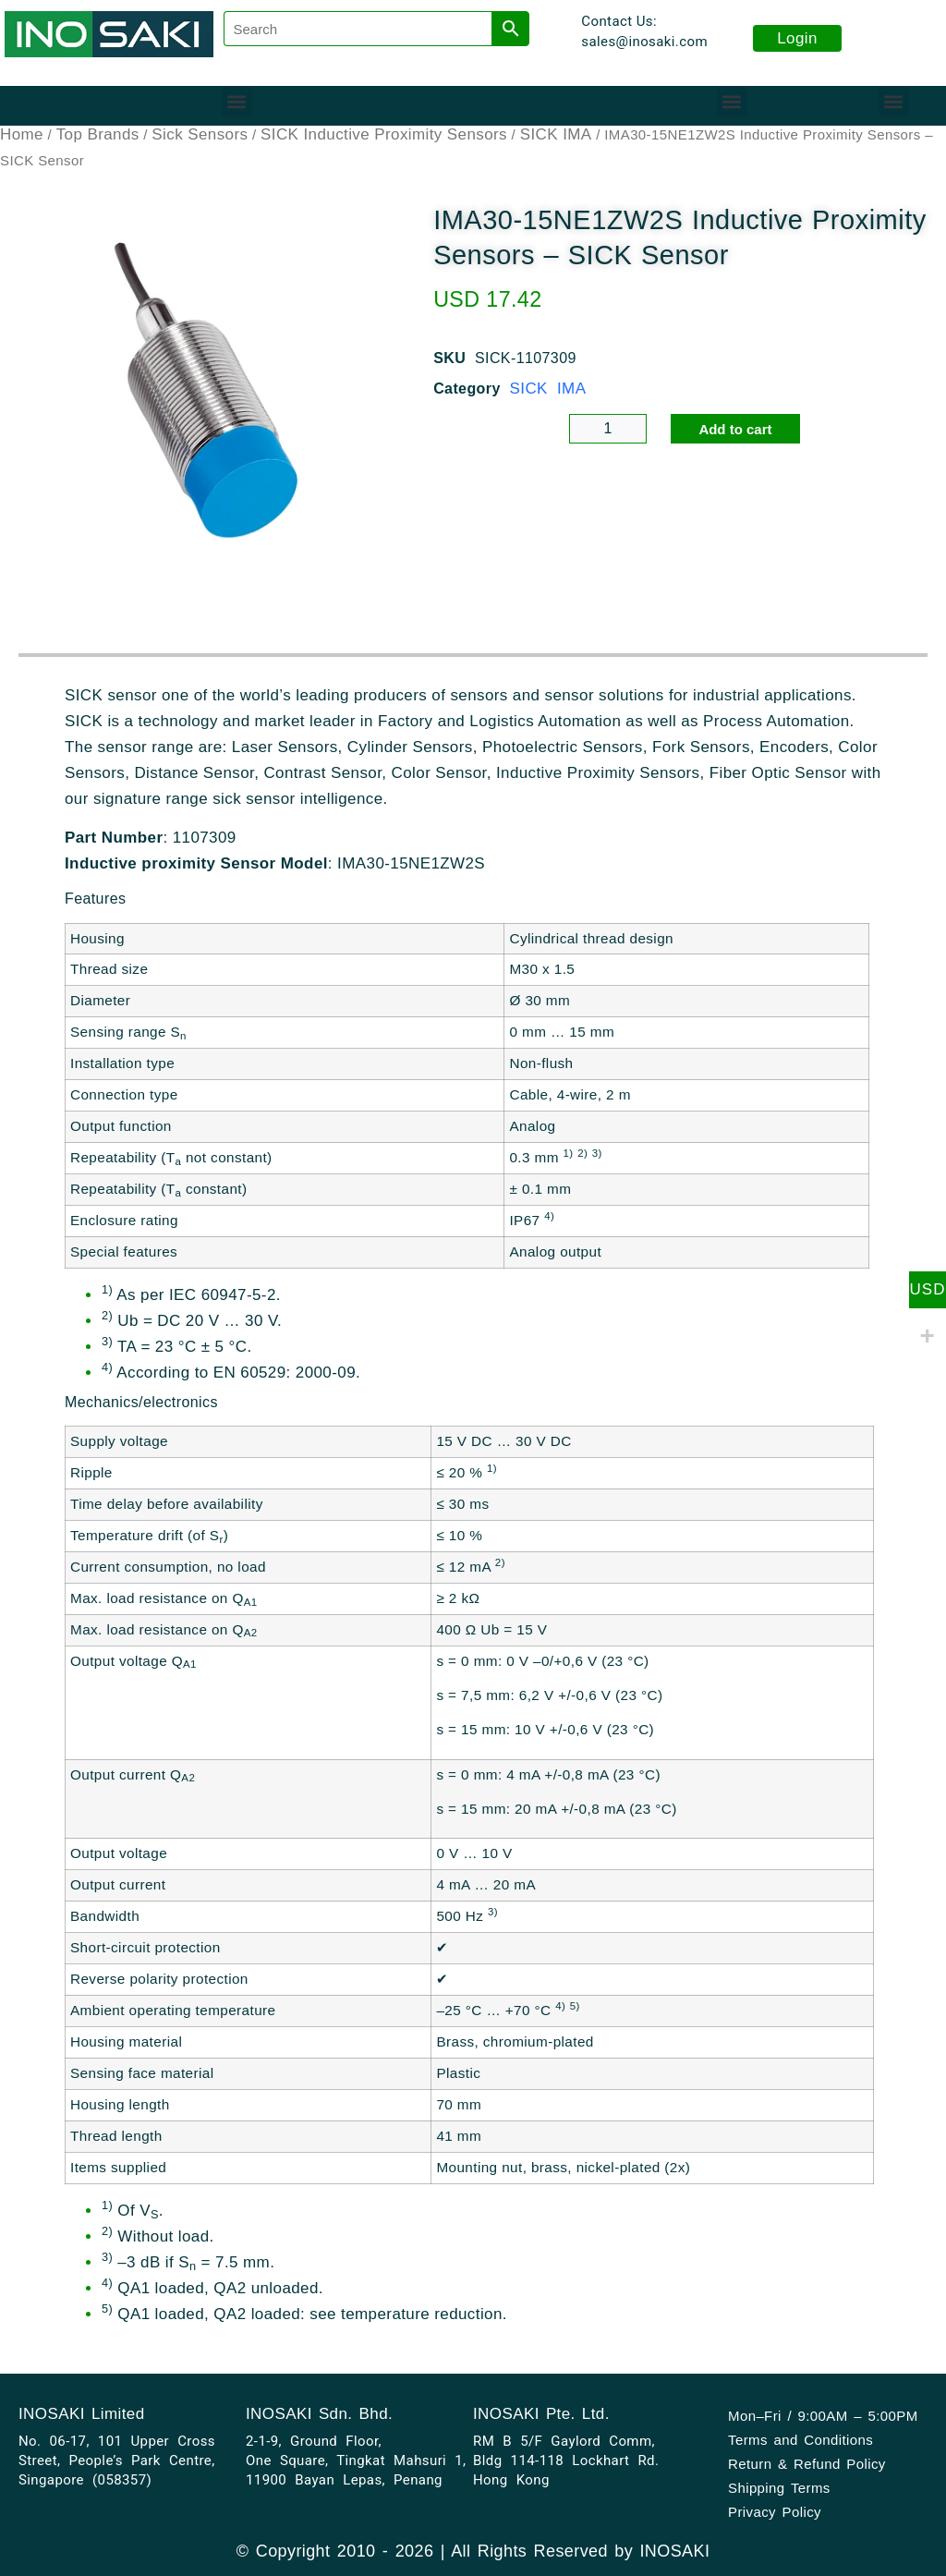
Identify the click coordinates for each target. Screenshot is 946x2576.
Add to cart (734, 429)
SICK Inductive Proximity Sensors (384, 134)
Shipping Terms (779, 2488)
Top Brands (97, 134)
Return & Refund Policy (807, 2464)
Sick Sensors (200, 134)
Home (21, 134)
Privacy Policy (774, 2512)
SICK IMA (556, 134)
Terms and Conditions (800, 2440)
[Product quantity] (608, 429)
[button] (237, 101)
